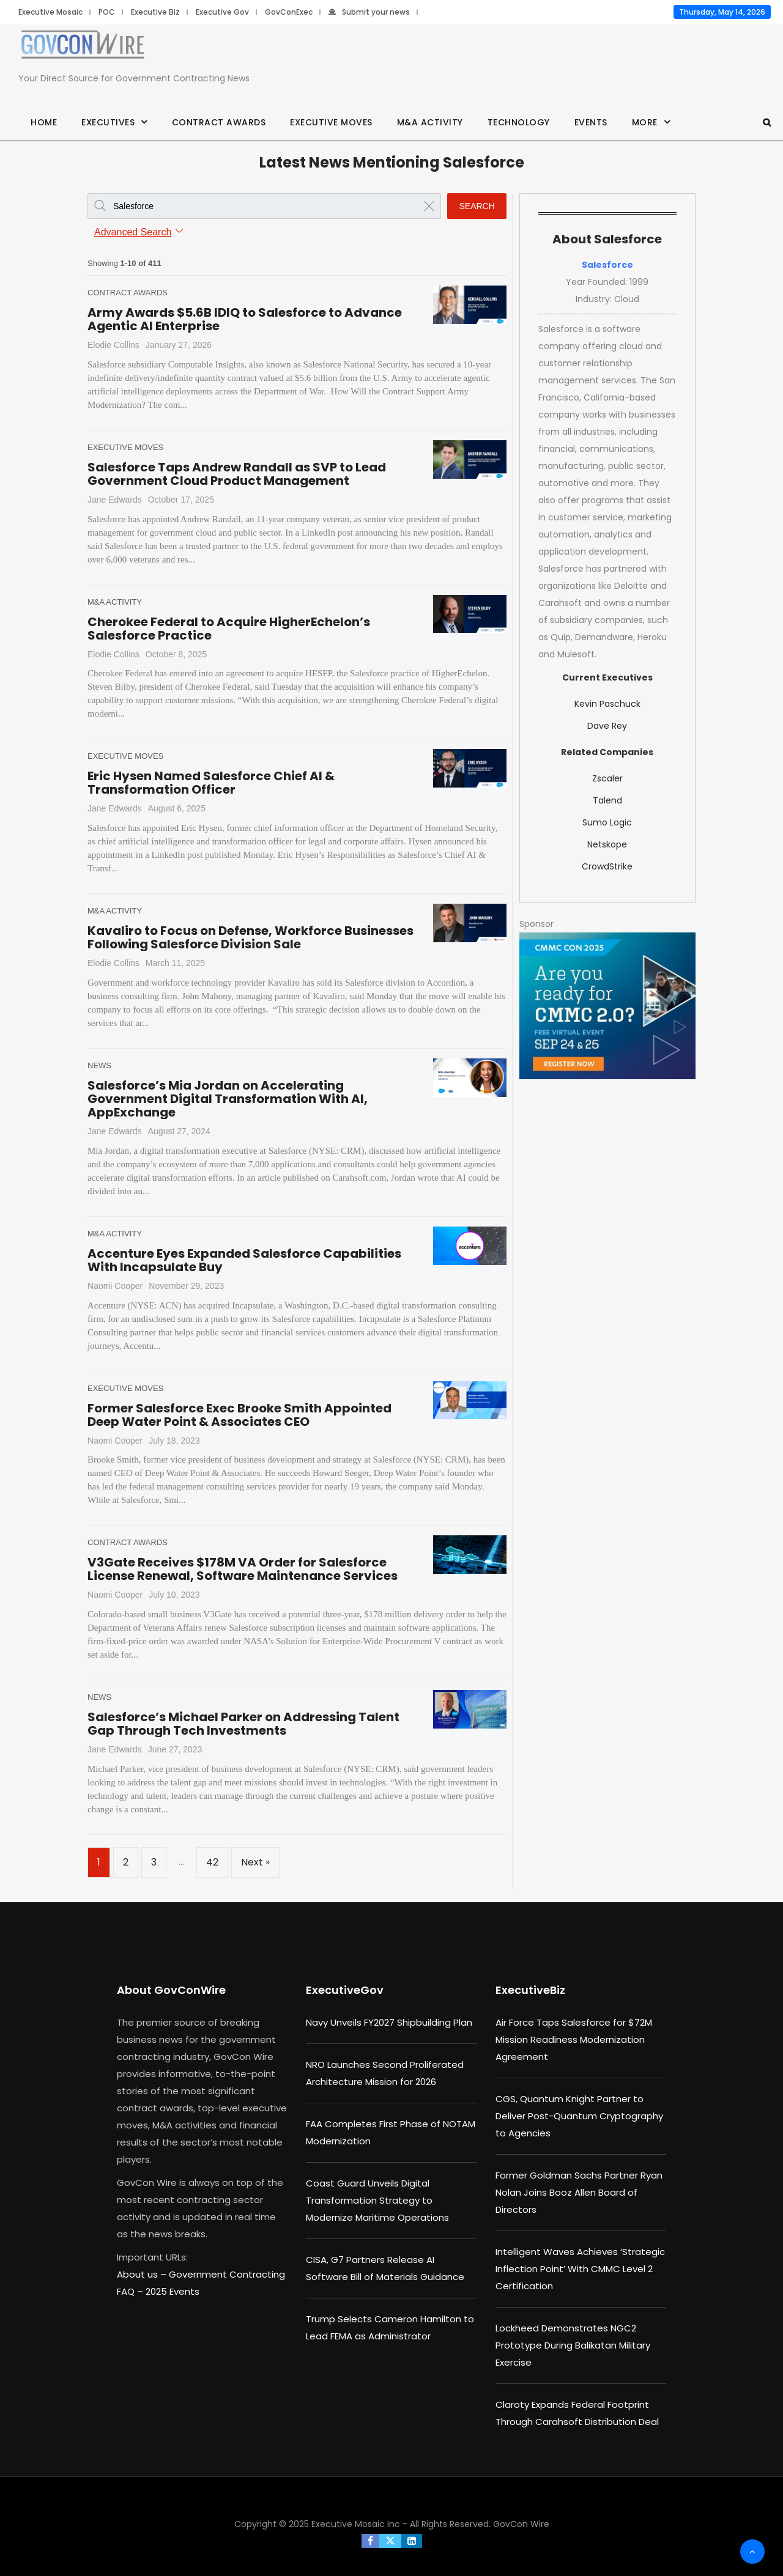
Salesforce (607, 265)
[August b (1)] (607, 1005)
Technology (519, 122)
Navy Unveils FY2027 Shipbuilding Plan (389, 2022)
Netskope (607, 844)
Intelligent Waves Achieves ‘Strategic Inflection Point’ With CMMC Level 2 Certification (580, 2268)
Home (44, 122)
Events (590, 122)
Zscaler (607, 778)
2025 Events (172, 2291)
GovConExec (289, 12)
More (645, 122)
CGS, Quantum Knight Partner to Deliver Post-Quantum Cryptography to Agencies (579, 2115)
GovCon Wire (521, 2524)
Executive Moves (331, 122)
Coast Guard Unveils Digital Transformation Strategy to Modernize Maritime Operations (377, 2200)
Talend (607, 800)
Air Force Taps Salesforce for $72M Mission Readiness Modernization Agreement (573, 2039)
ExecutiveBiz (530, 1990)
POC (106, 12)
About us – (143, 2274)
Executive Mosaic (50, 12)
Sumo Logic (607, 822)
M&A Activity (430, 122)
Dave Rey (607, 726)
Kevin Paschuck (607, 704)
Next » (255, 1862)
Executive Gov (222, 12)
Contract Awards (219, 122)
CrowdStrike (607, 866)
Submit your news (369, 12)
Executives (108, 122)
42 (212, 1862)
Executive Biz (155, 12)
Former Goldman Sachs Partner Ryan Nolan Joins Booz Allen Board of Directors (578, 2192)
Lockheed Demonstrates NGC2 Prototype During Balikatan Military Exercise (572, 2345)
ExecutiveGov (345, 1990)
